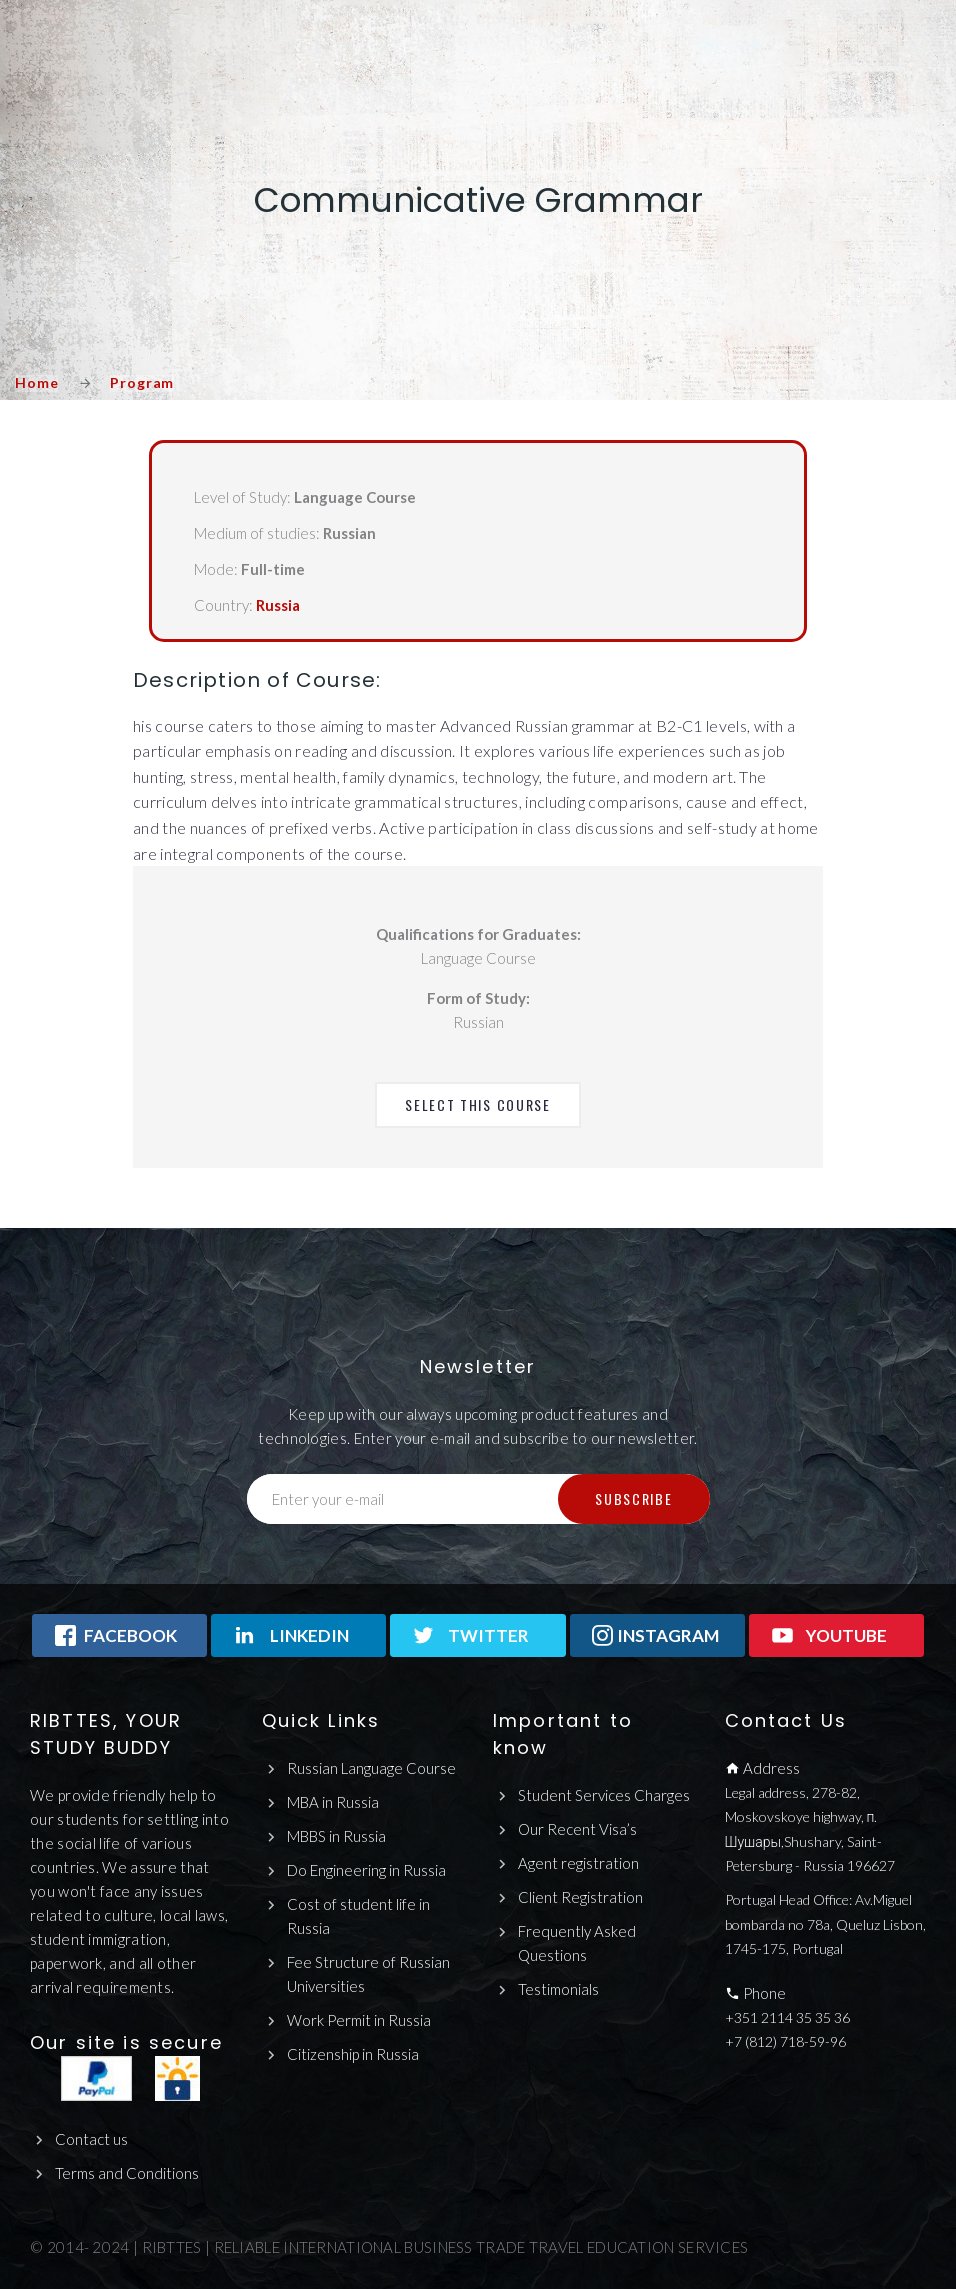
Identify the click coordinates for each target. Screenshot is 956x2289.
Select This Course (477, 1104)
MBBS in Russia (336, 1836)
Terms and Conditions (127, 2173)
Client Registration (580, 1897)
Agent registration (578, 1863)
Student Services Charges (604, 1795)
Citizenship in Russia (353, 2054)
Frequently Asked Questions (577, 1943)
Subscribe (633, 1498)
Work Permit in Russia (359, 2020)
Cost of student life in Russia (358, 1916)
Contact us (91, 2139)
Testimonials (558, 1989)
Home (36, 382)
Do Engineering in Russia (366, 1870)
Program (142, 382)
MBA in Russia (333, 1802)
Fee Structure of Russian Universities (368, 1974)
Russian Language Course (371, 1768)
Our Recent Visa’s (577, 1829)
